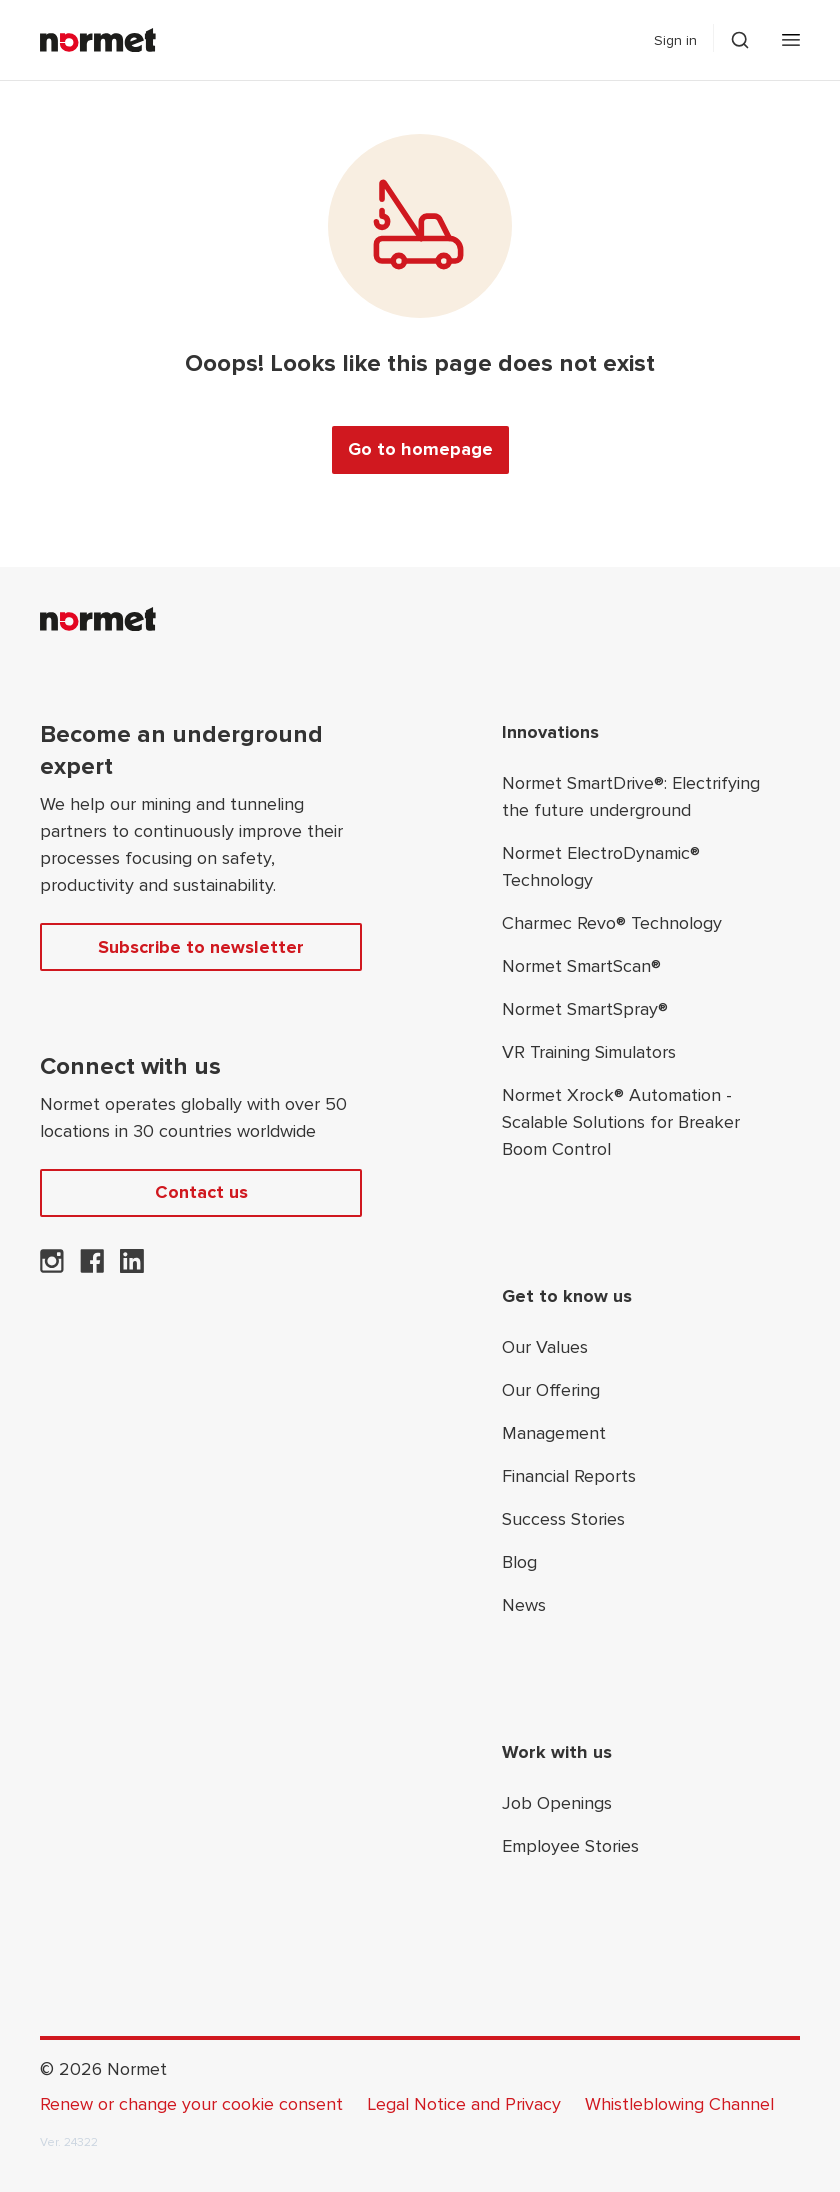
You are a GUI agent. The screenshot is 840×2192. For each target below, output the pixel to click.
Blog (519, 1562)
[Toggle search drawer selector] (740, 40)
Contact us (201, 1192)
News (524, 1605)
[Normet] (98, 40)
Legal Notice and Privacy (464, 2104)
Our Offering (551, 1390)
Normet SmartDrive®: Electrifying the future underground (631, 796)
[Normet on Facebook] (92, 1267)
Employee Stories (570, 1846)
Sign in (675, 40)
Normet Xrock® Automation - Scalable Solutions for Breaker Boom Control (621, 1122)
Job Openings (557, 1803)
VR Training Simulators (589, 1052)
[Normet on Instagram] (52, 1267)
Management (554, 1433)
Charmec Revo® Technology (612, 923)
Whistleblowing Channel (679, 2104)
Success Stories (563, 1519)
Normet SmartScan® (581, 966)
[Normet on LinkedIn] (132, 1267)
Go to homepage (420, 449)
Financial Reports (569, 1476)
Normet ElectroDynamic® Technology (601, 866)
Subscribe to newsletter (201, 947)
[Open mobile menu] (791, 40)
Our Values (545, 1347)
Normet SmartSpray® (585, 1009)
